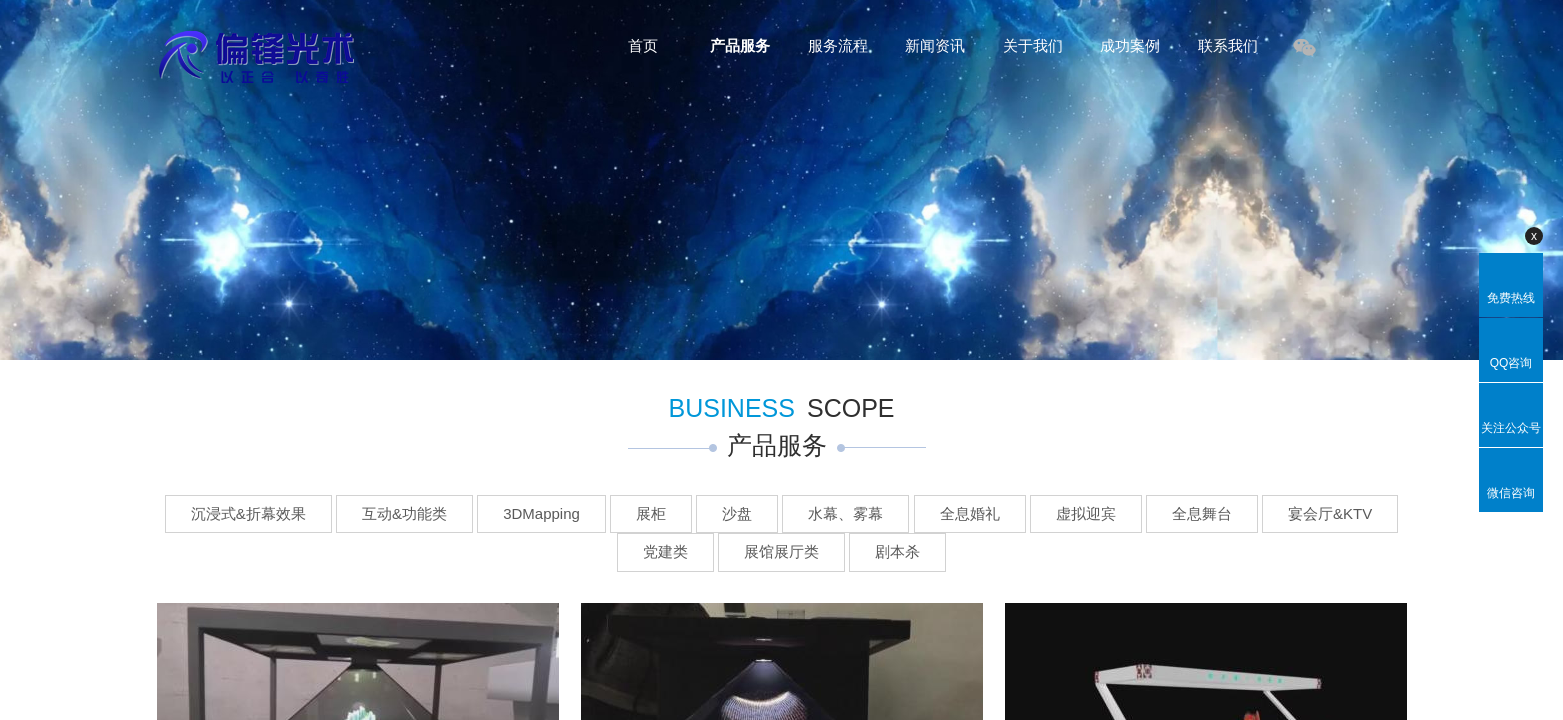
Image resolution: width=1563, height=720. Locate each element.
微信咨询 (1511, 493)
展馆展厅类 (781, 551)
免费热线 (1511, 298)
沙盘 (737, 513)
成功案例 (1130, 45)
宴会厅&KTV (1330, 513)
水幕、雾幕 (845, 513)
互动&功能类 (404, 513)
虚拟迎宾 (1086, 513)
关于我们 (1033, 45)
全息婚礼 (970, 513)
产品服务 (740, 45)
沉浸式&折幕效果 (248, 513)
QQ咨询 (1511, 363)
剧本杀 (897, 551)
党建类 (665, 551)
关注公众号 (1511, 428)
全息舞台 (1202, 513)
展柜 (651, 513)
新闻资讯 (935, 45)
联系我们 (1228, 45)
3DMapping (541, 513)
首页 (643, 45)
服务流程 (838, 45)
